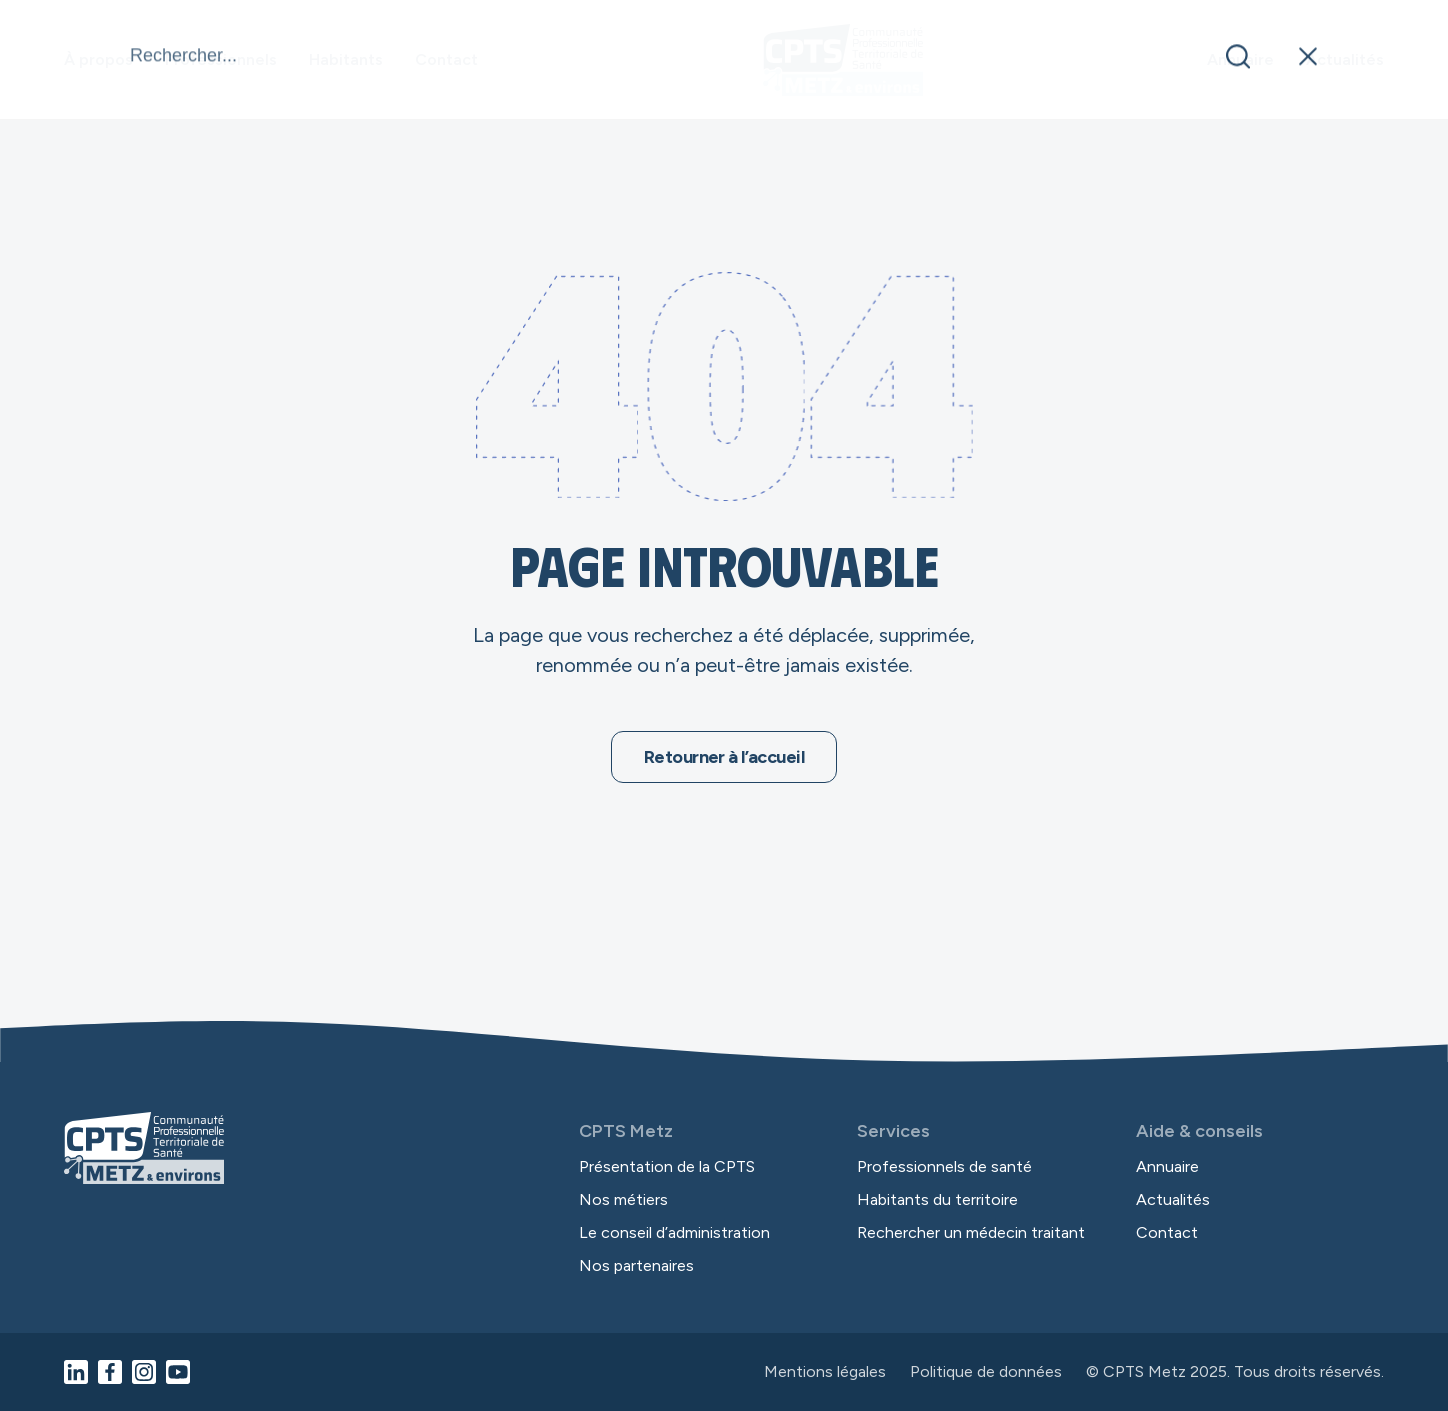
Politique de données (986, 1372)
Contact (446, 59)
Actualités (1345, 59)
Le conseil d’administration (674, 1232)
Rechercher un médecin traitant (971, 1232)
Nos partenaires (636, 1265)
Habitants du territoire (937, 1199)
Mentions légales (825, 1372)
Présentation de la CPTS (667, 1166)
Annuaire (1240, 59)
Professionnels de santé (944, 1166)
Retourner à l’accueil (724, 757)
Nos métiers (623, 1199)
